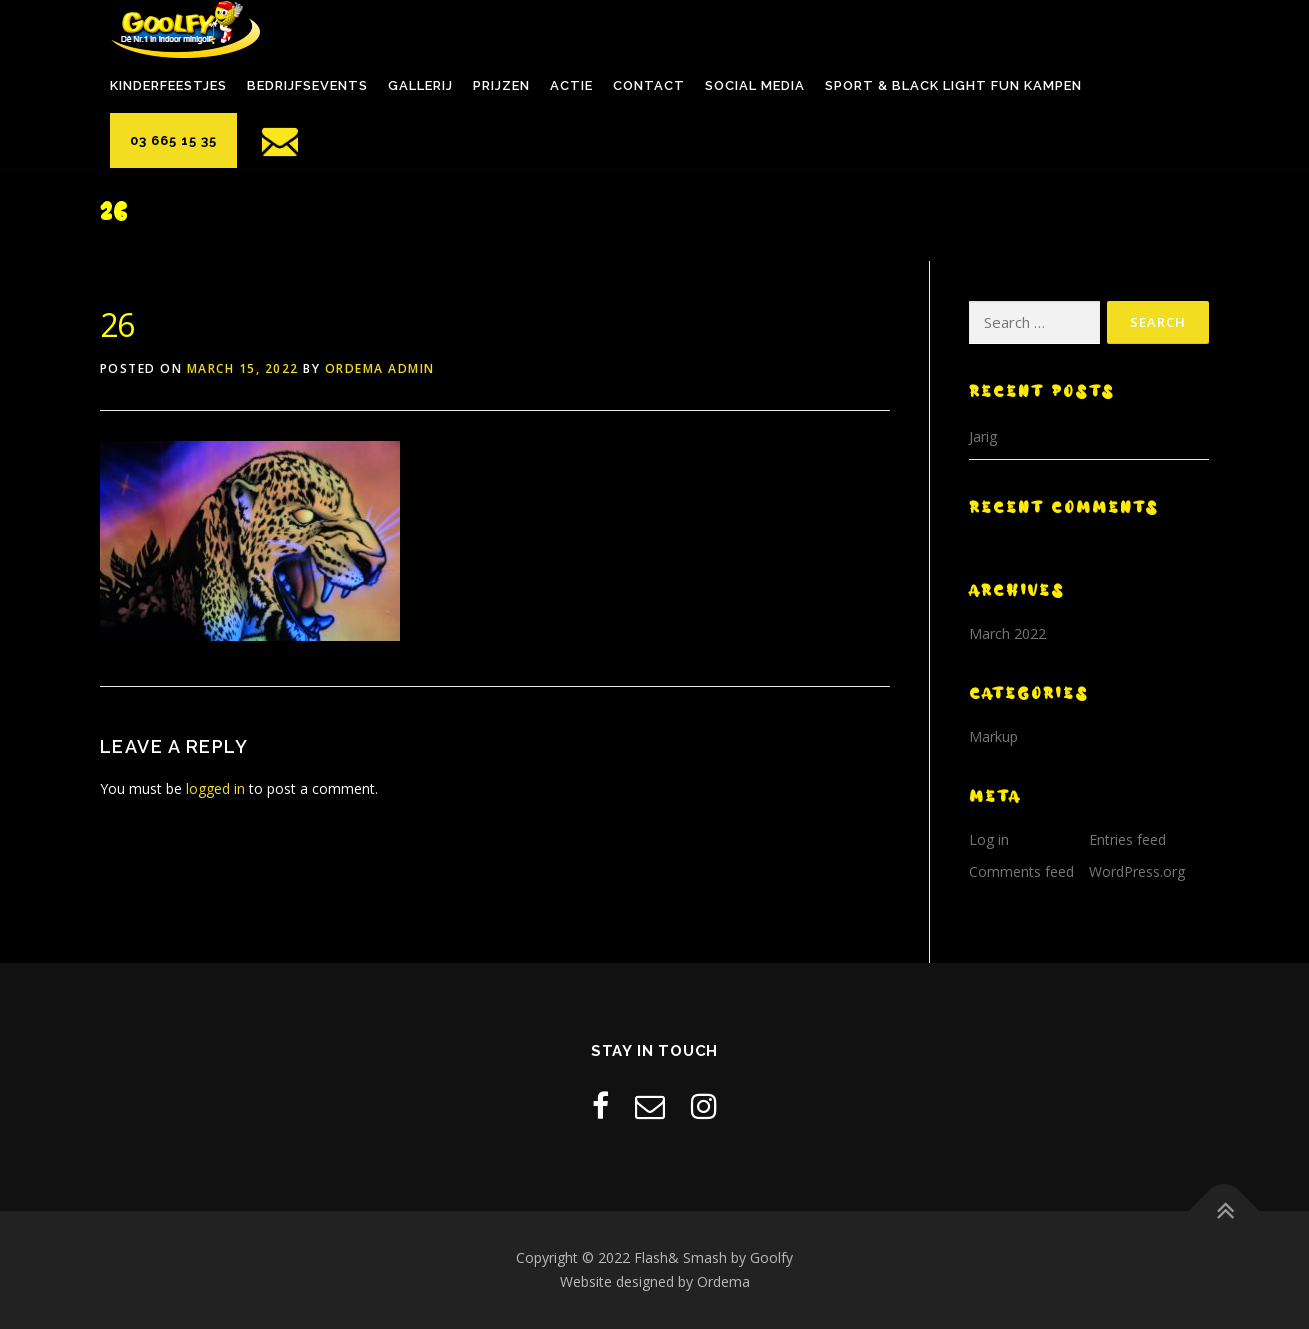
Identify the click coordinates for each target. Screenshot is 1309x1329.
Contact (649, 85)
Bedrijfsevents (307, 85)
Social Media (755, 85)
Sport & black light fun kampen (953, 85)
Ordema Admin (380, 368)
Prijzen (501, 85)
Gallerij (420, 85)
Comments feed (1021, 871)
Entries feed (1127, 839)
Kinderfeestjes (168, 85)
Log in (989, 839)
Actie (571, 85)
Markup (993, 736)
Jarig (983, 436)
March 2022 (1007, 633)
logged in (215, 788)
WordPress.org (1137, 871)
